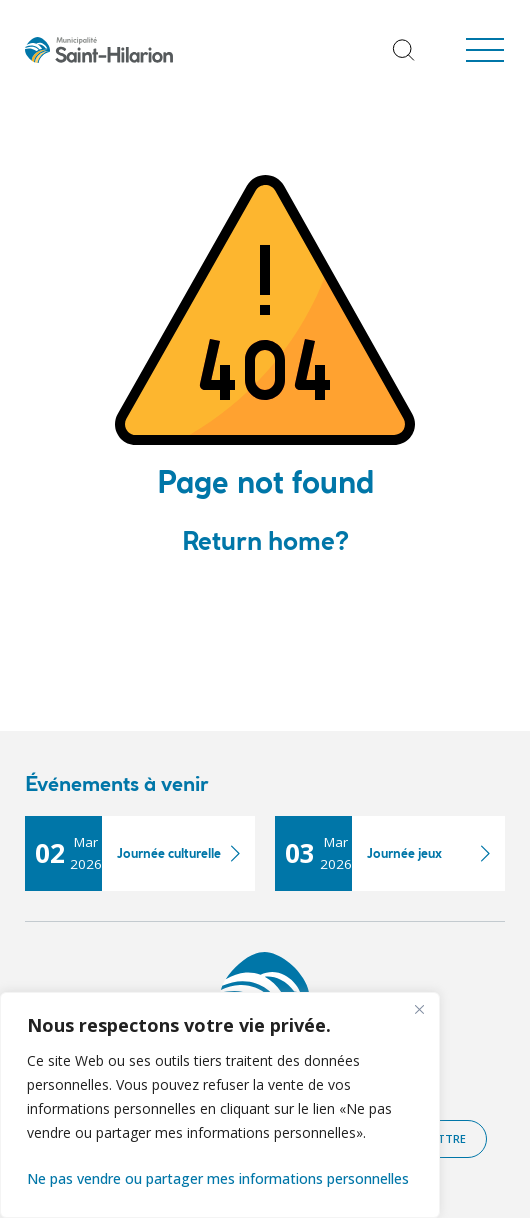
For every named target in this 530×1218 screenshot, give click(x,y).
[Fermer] (419, 1009)
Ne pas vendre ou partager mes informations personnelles (218, 1178)
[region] (220, 1105)
